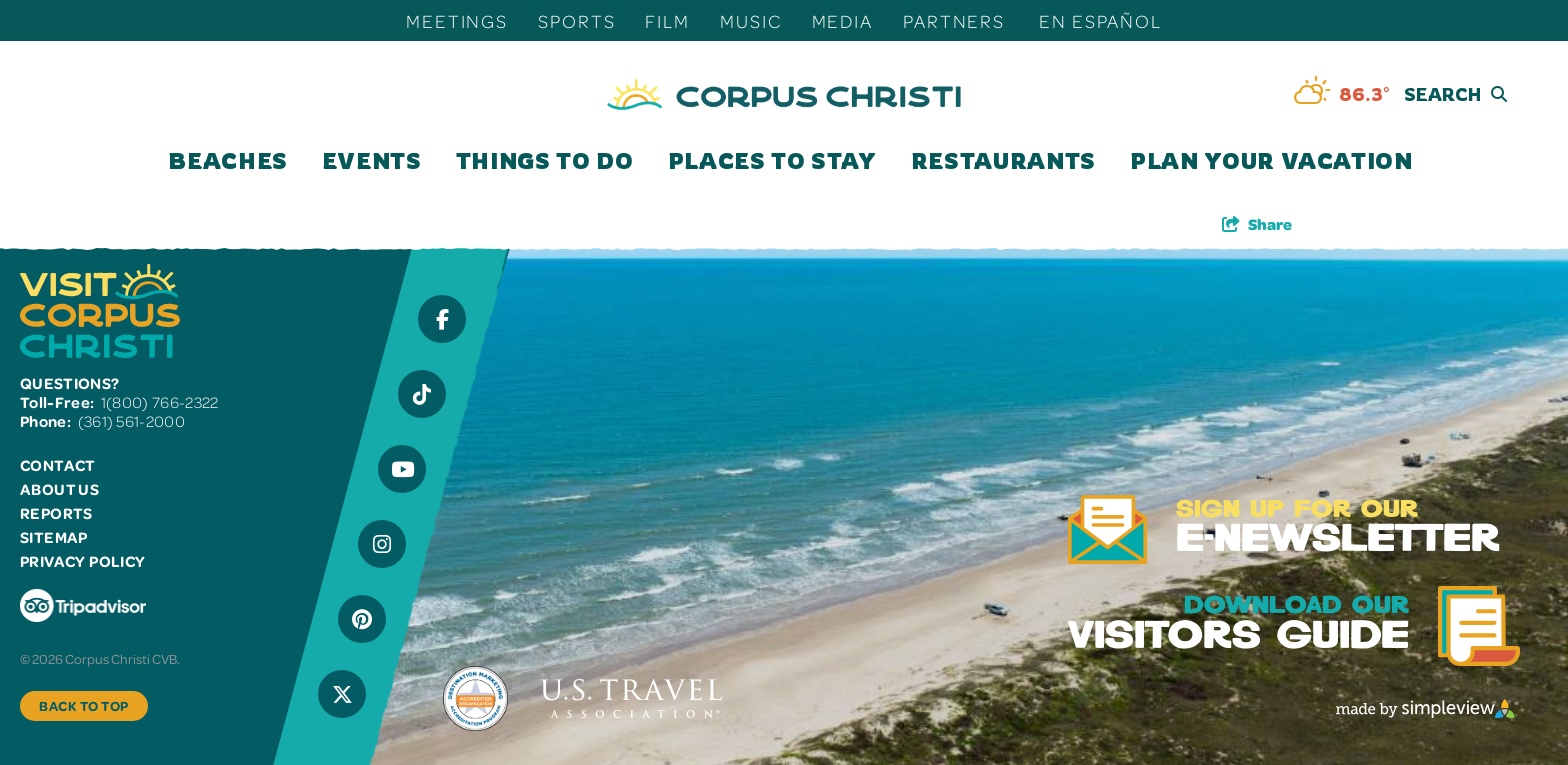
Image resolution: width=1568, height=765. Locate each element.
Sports (576, 20)
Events (372, 160)
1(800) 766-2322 (160, 402)
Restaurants (1003, 160)
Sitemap (54, 537)
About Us (59, 489)
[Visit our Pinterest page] (362, 619)
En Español (1100, 20)
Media (842, 20)
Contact (58, 465)
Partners (954, 20)
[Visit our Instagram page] (382, 544)
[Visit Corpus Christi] (784, 94)
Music (750, 20)
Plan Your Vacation (1271, 160)
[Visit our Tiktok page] (422, 394)
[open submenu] (290, 161)
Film (667, 20)
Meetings (457, 20)
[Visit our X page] (342, 694)
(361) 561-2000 (131, 421)
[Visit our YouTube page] (402, 469)
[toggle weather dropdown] (1342, 94)
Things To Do (545, 160)
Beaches (228, 160)
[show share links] (1257, 224)
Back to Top (84, 705)
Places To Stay (772, 160)
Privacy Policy (83, 561)
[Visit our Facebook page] (442, 319)
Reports (56, 513)
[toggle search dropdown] (1421, 94)
